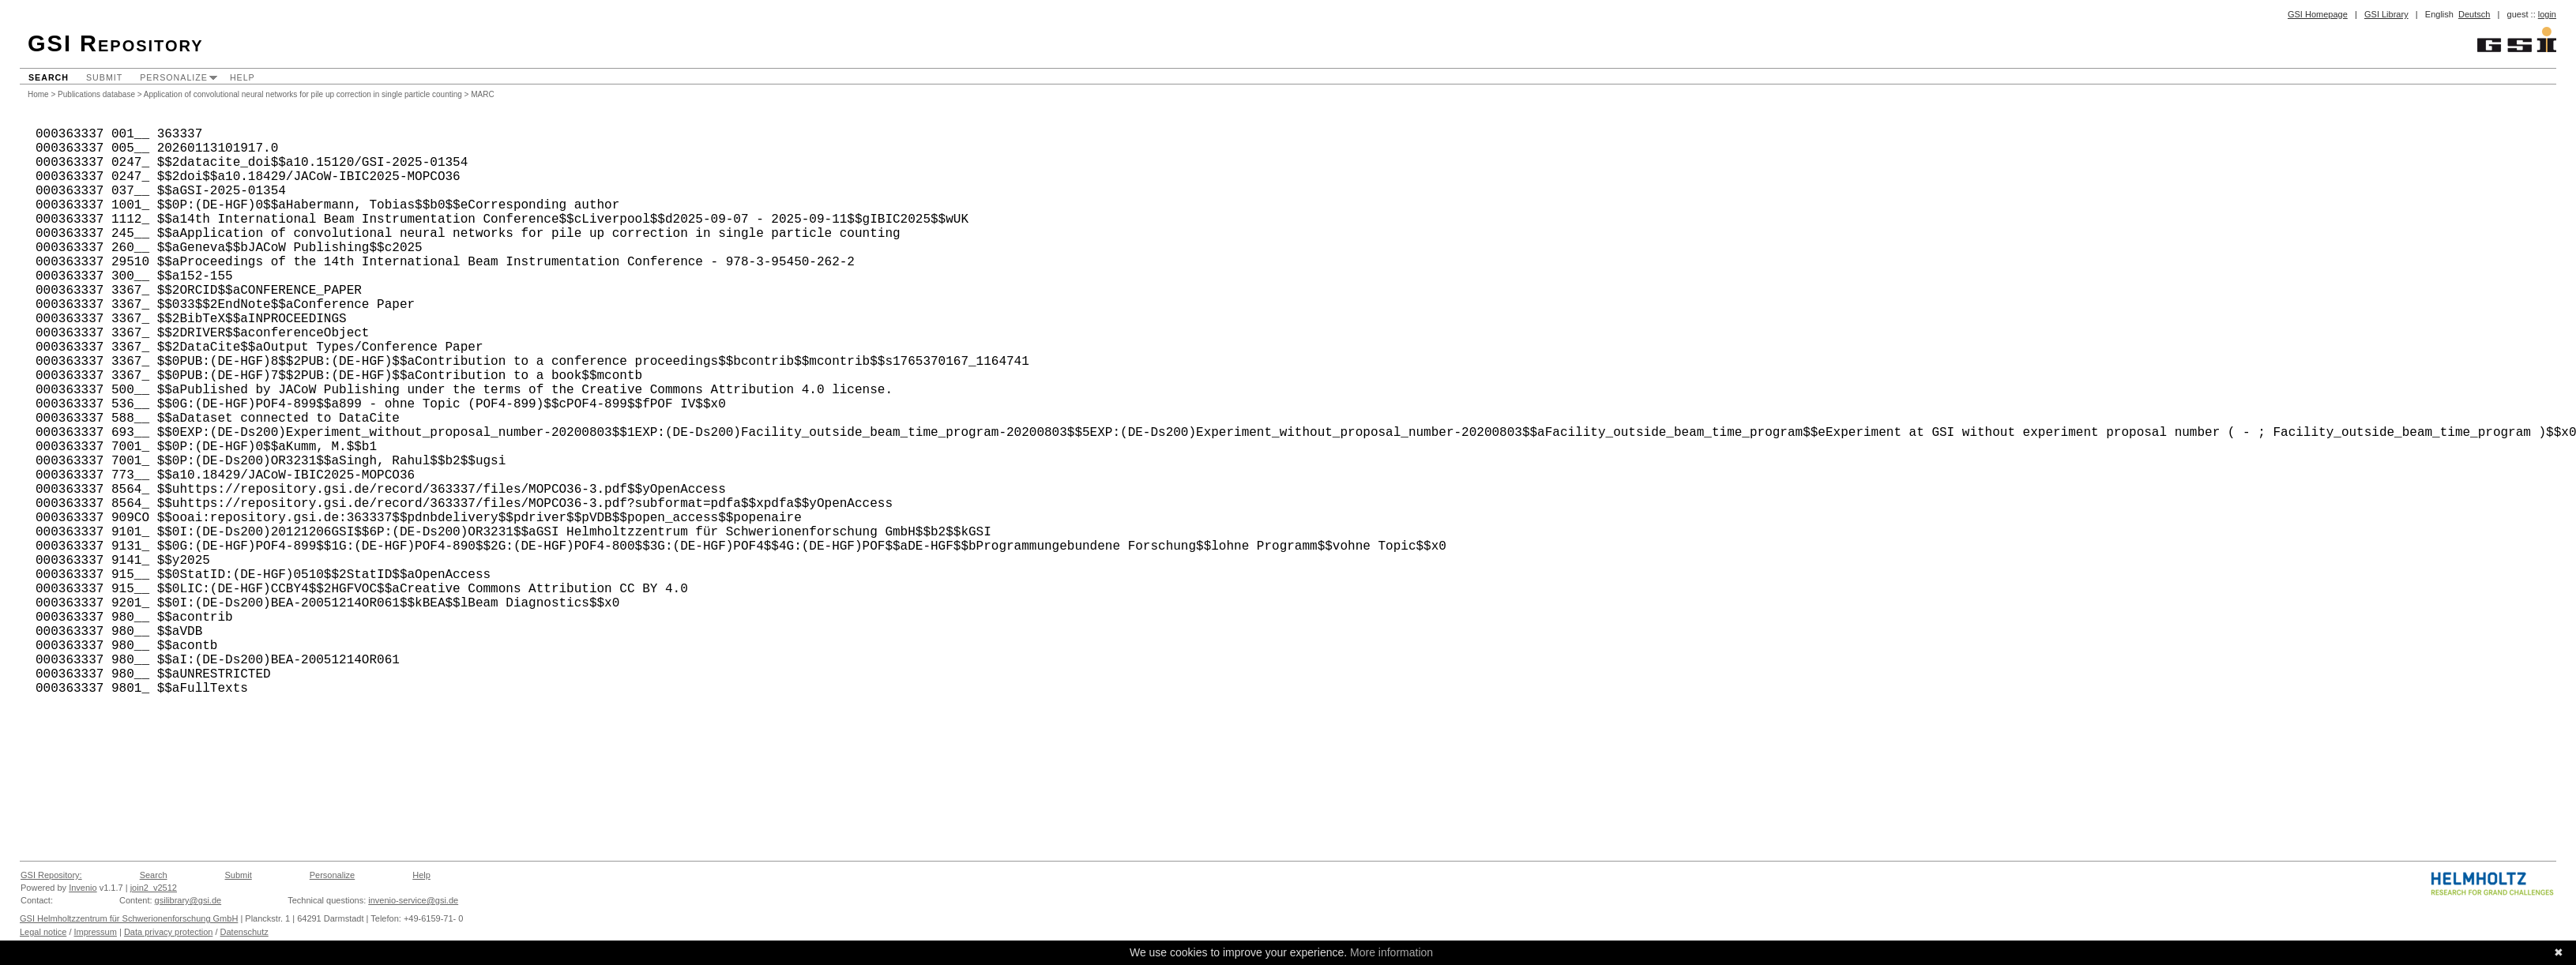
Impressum (95, 932)
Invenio (82, 887)
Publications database (96, 94)
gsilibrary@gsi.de (188, 900)
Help (242, 77)
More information (1391, 952)
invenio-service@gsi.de (413, 900)
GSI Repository (116, 43)
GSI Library (2386, 14)
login (2547, 14)
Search (48, 77)
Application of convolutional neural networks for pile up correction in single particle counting (303, 94)
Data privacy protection (168, 932)
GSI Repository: (51, 875)
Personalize (174, 77)
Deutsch (2474, 14)
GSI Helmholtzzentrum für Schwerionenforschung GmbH (129, 918)
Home (38, 94)
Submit (104, 77)
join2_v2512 (153, 887)
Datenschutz (244, 932)
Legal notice (43, 932)
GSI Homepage (2318, 14)
